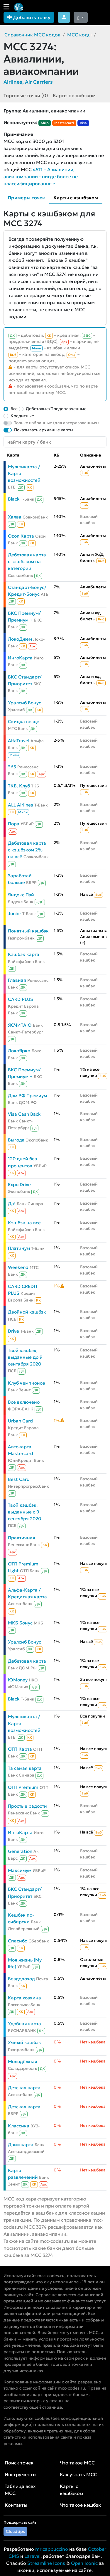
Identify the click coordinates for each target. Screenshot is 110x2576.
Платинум (19, 1248)
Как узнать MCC (78, 2474)
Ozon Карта (21, 536)
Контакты (16, 2505)
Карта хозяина (24, 1998)
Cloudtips (15, 2531)
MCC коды (79, 35)
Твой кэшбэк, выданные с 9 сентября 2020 (24, 1511)
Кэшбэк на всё (24, 1222)
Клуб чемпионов (26, 1383)
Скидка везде (23, 721)
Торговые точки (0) (26, 95)
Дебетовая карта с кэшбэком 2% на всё (27, 849)
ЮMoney (18, 1680)
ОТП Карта (20, 1749)
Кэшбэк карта (23, 954)
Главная (17, 980)
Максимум (19, 1870)
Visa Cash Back (24, 1114)
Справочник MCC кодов (32, 35)
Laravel (32, 2556)
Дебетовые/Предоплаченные (56, 408)
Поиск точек (19, 2463)
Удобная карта (24, 2023)
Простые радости (27, 1806)
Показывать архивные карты (43, 429)
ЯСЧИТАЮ (20, 1025)
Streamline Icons (46, 2563)
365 (12, 767)
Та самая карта (25, 1768)
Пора (13, 823)
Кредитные (22, 415)
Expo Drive (19, 1184)
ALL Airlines (20, 805)
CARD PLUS (20, 999)
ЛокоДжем (20, 639)
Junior (14, 913)
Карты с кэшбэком (74, 95)
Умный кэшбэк (24, 2042)
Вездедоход (21, 1978)
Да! (12, 1203)
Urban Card (20, 1421)
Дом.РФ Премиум (27, 1095)
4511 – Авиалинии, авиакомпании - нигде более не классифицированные (41, 176)
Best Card (19, 1479)
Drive (13, 1331)
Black (14, 499)
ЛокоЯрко (19, 1050)
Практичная (21, 1537)
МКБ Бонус (20, 1623)
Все (14, 408)
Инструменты (20, 2474)
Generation (20, 1851)
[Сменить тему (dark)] (81, 17)
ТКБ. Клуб (19, 786)
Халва (14, 517)
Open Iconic (84, 2563)
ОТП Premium (23, 1787)
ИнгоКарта (20, 658)
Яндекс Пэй (21, 895)
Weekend (18, 1267)
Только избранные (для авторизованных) (56, 422)
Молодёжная (22, 2061)
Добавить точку (28, 17)
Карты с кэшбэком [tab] (75, 198)
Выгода (16, 1140)
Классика (18, 2126)
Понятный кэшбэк (28, 931)
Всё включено (24, 1402)
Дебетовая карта (27, 1661)
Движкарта (20, 2144)
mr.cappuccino (51, 2549)
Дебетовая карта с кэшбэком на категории (27, 561)
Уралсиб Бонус (24, 703)
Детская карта (24, 2087)
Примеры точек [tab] (26, 198)
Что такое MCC (77, 2463)
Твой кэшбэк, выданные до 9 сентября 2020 (25, 1357)
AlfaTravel (18, 740)
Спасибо (17, 1941)
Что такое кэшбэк (80, 2505)
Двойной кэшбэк (27, 1312)
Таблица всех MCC (20, 2489)
